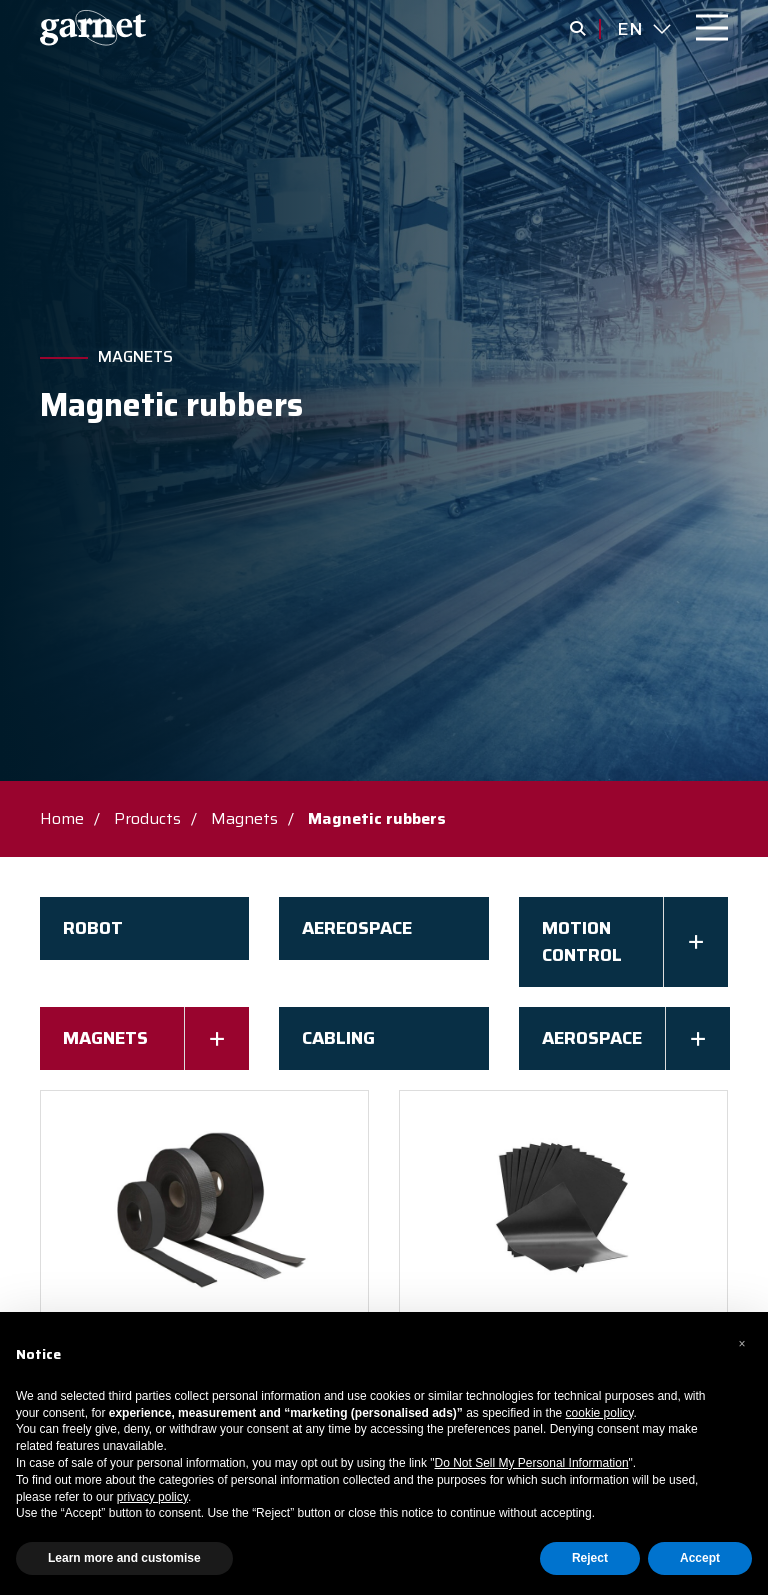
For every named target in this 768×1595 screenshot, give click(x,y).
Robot (93, 928)
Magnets (135, 357)
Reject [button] (590, 1558)
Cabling (338, 1038)
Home (62, 818)
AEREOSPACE (357, 928)
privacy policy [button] (152, 1497)
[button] (742, 1344)
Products (147, 818)
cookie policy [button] (600, 1413)
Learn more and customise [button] (124, 1558)
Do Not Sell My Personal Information (532, 1463)
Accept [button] (700, 1558)
